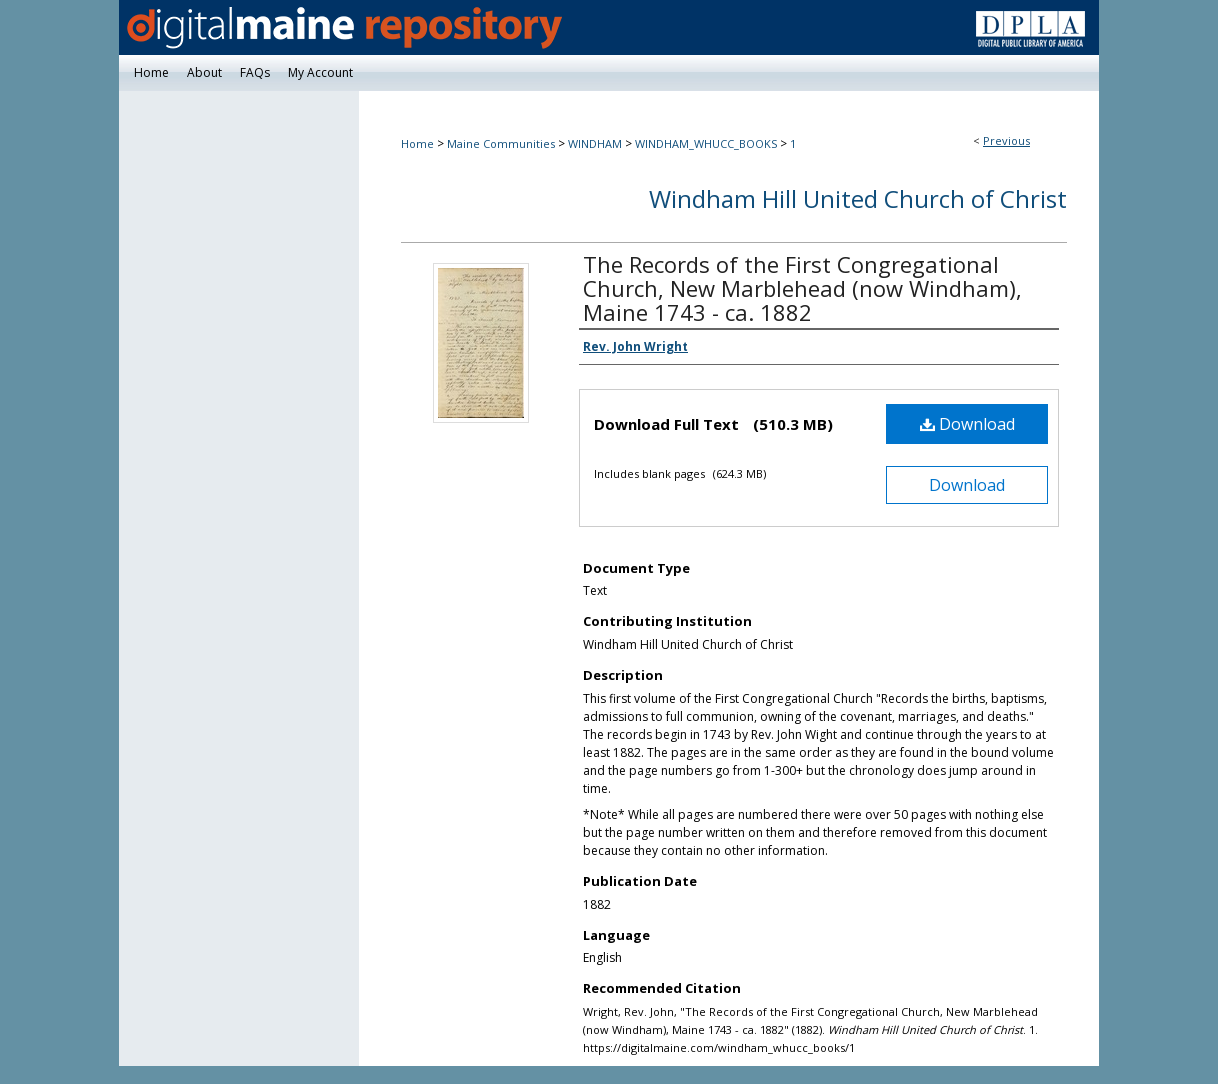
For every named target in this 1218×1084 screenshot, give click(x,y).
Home (417, 143)
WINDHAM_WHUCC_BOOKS (706, 143)
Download (967, 424)
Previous (1006, 140)
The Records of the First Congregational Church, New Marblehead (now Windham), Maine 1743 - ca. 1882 (802, 288)
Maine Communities (501, 143)
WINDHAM (595, 143)
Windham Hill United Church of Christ (858, 198)
